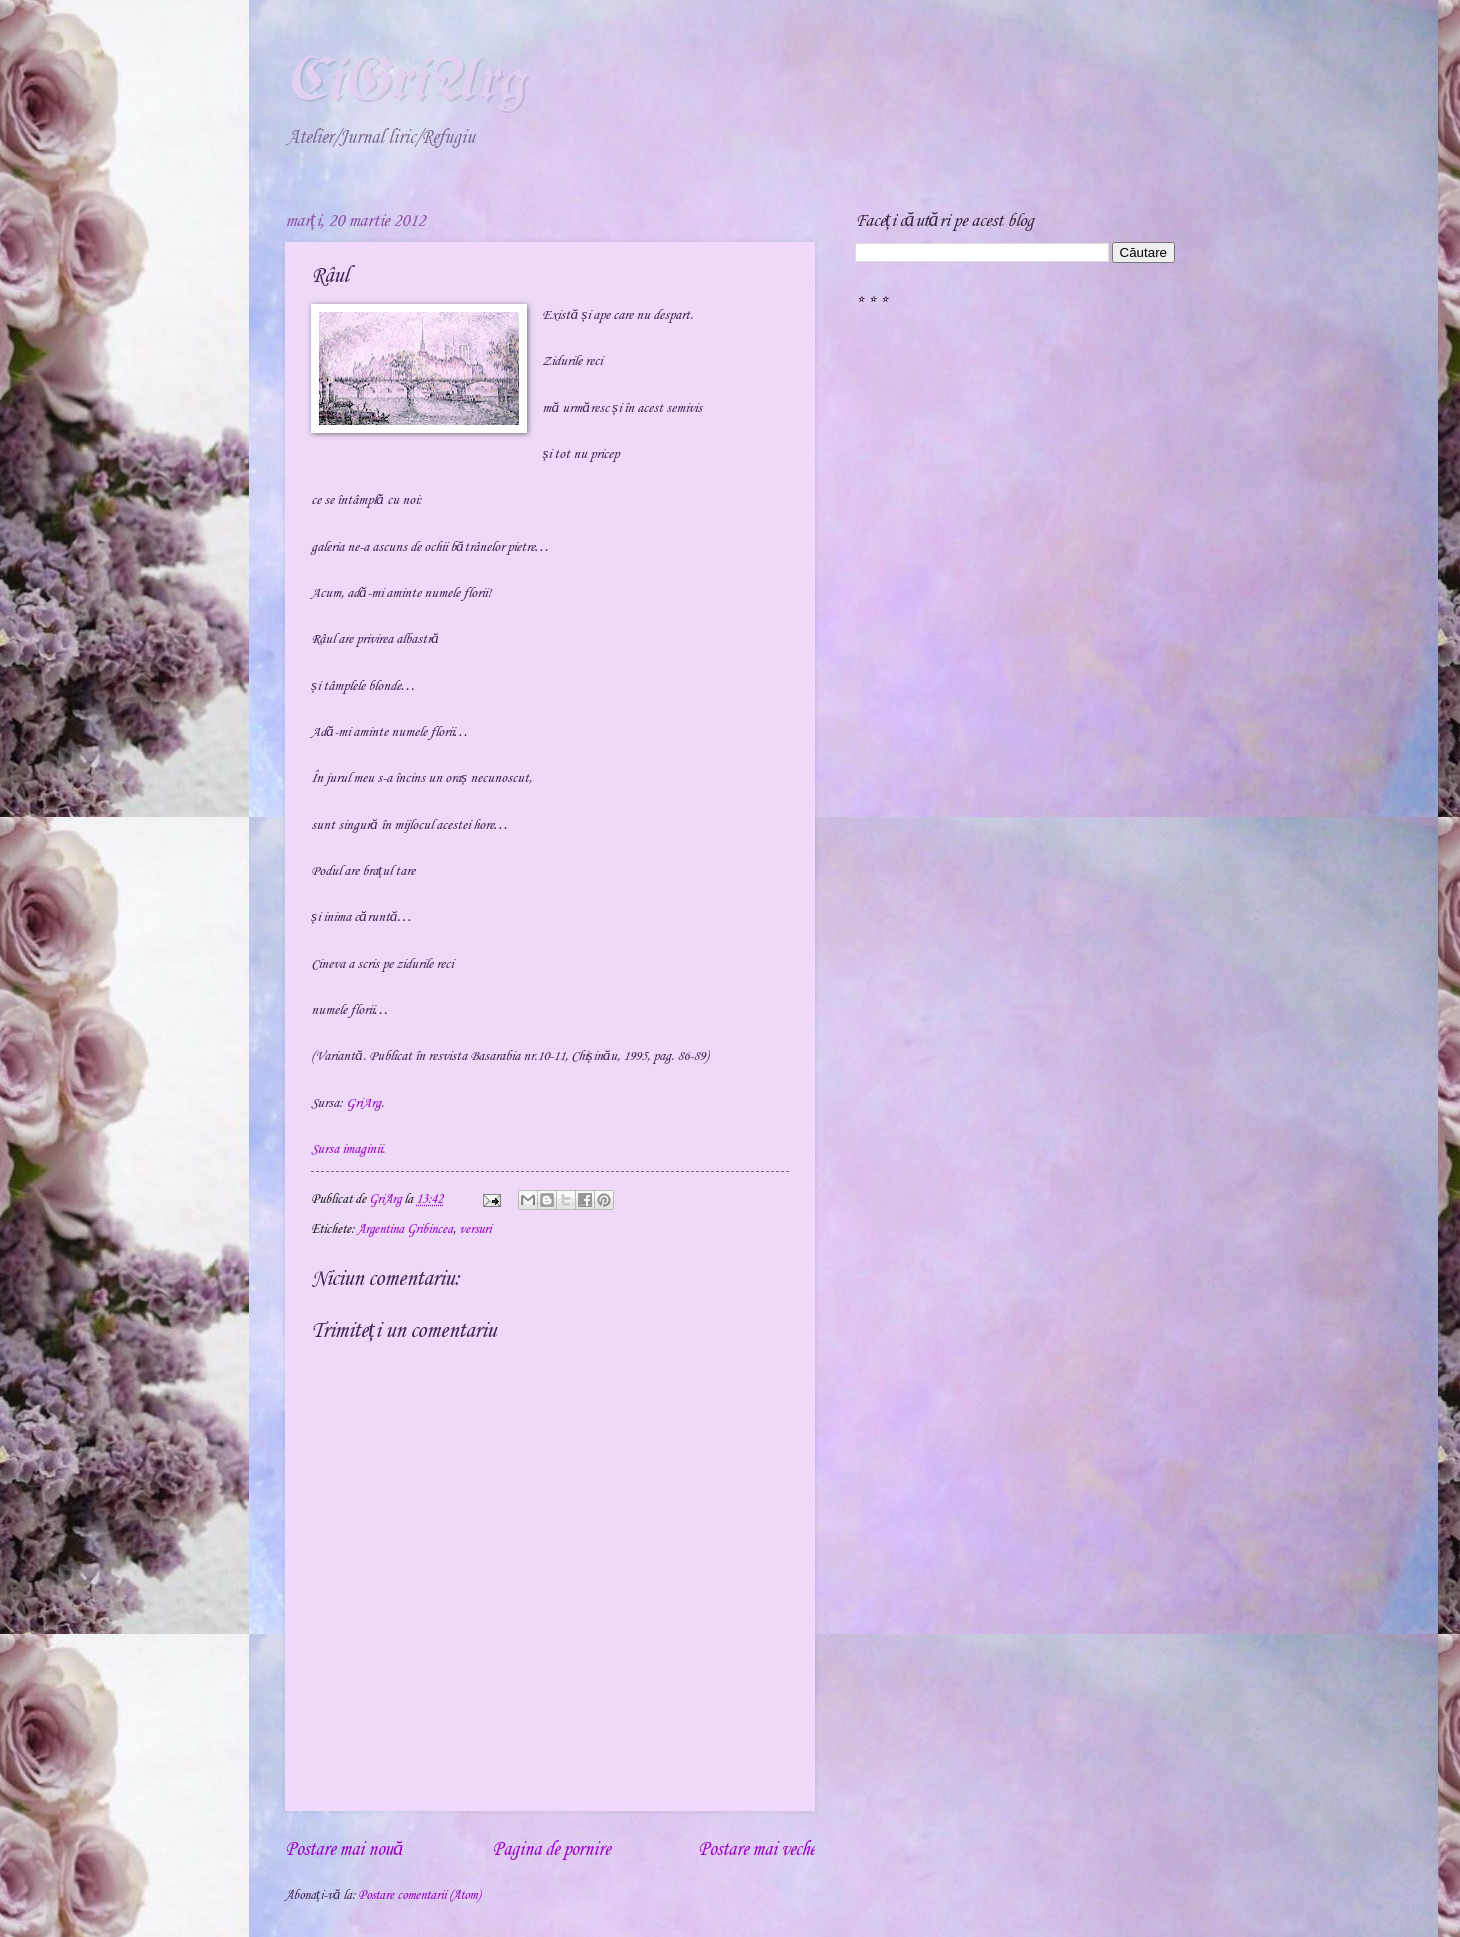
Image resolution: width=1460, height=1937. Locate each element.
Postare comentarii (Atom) (419, 1895)
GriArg (363, 1103)
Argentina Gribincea (405, 1229)
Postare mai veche (756, 1850)
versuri (475, 1229)
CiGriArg (405, 83)
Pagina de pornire (551, 1850)
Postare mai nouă (344, 1850)
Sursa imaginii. (348, 1149)
